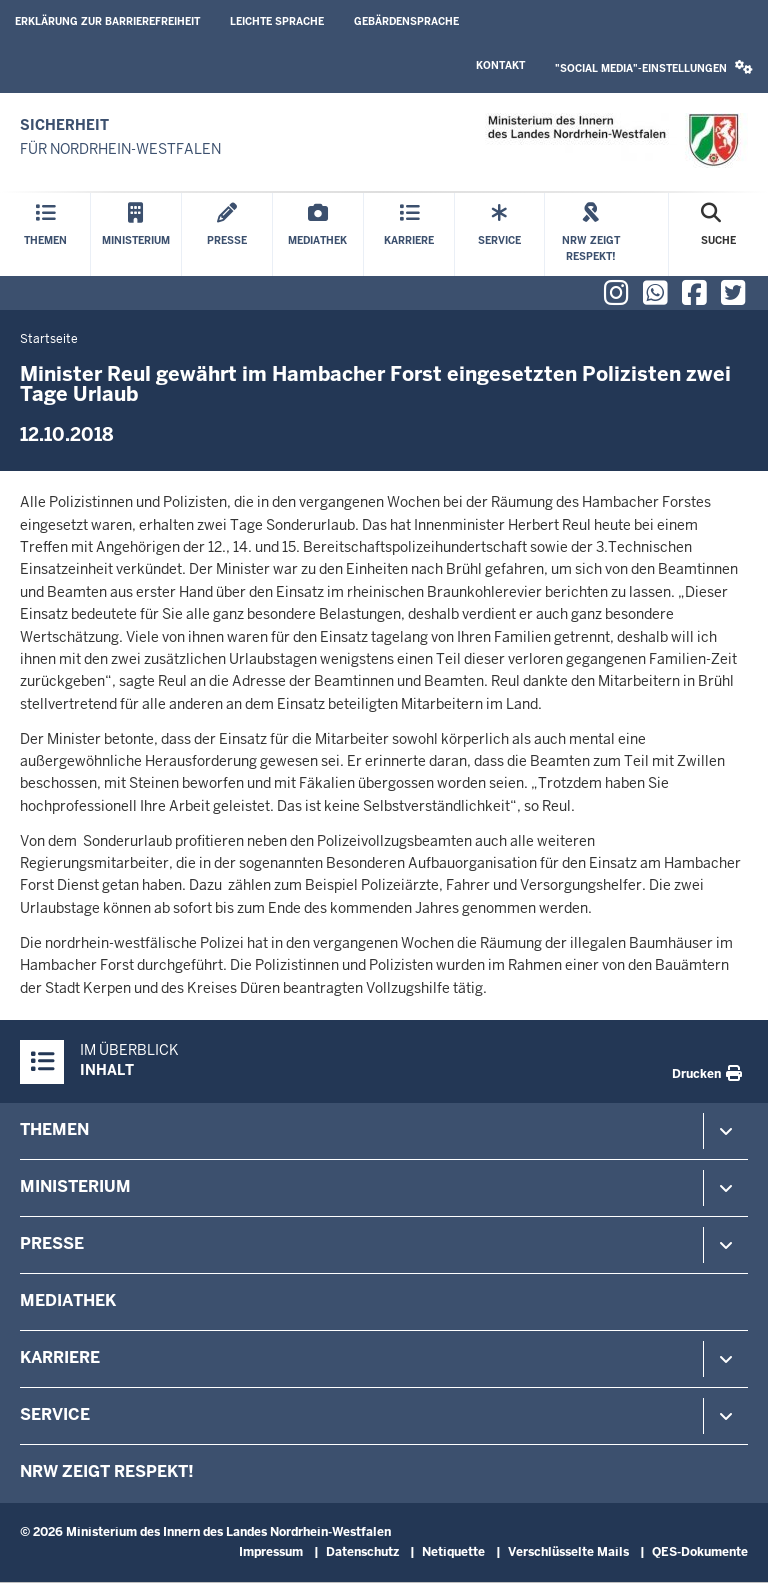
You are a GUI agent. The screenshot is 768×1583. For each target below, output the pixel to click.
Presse (52, 1243)
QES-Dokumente (700, 1552)
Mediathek (68, 1300)
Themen (54, 1129)
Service (55, 1414)
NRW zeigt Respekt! (107, 1471)
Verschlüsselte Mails (568, 1552)
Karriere (60, 1357)
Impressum (271, 1552)
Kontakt (500, 65)
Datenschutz (362, 1552)
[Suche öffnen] (718, 234)
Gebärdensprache (406, 21)
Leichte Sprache (277, 21)
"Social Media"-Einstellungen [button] (654, 67)
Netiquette (453, 1552)
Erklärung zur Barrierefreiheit (107, 21)
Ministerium (75, 1186)
